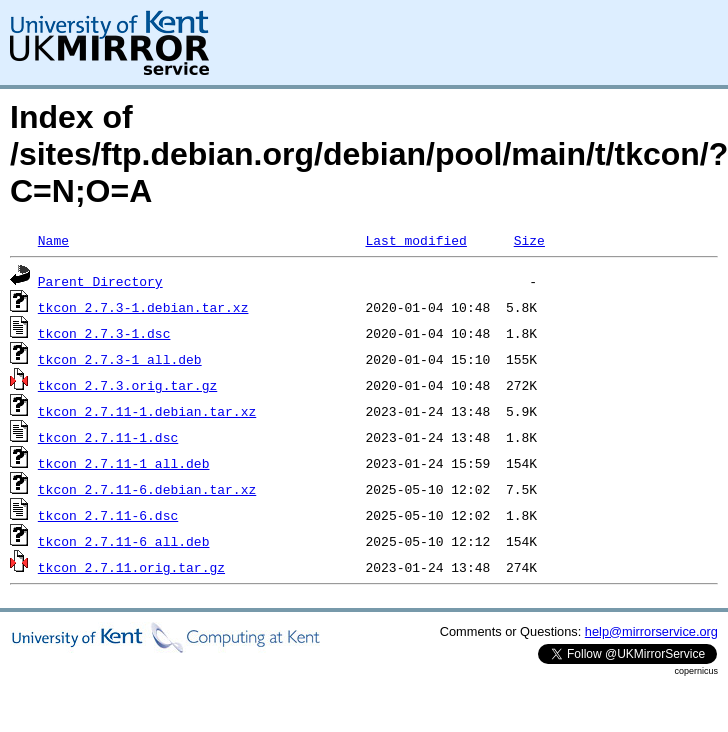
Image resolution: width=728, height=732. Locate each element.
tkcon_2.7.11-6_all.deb (124, 541)
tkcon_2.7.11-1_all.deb (124, 463)
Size (529, 240)
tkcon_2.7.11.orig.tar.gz (131, 567)
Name (53, 240)
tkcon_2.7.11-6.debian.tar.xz (147, 489)
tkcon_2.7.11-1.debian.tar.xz (147, 411)
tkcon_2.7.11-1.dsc (108, 437)
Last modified (415, 240)
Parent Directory (100, 281)
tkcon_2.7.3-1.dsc (104, 333)
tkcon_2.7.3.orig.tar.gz (127, 385)
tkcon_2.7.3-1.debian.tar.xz (143, 307)
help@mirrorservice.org (651, 631)
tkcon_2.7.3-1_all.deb (120, 359)
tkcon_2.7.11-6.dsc (108, 515)
